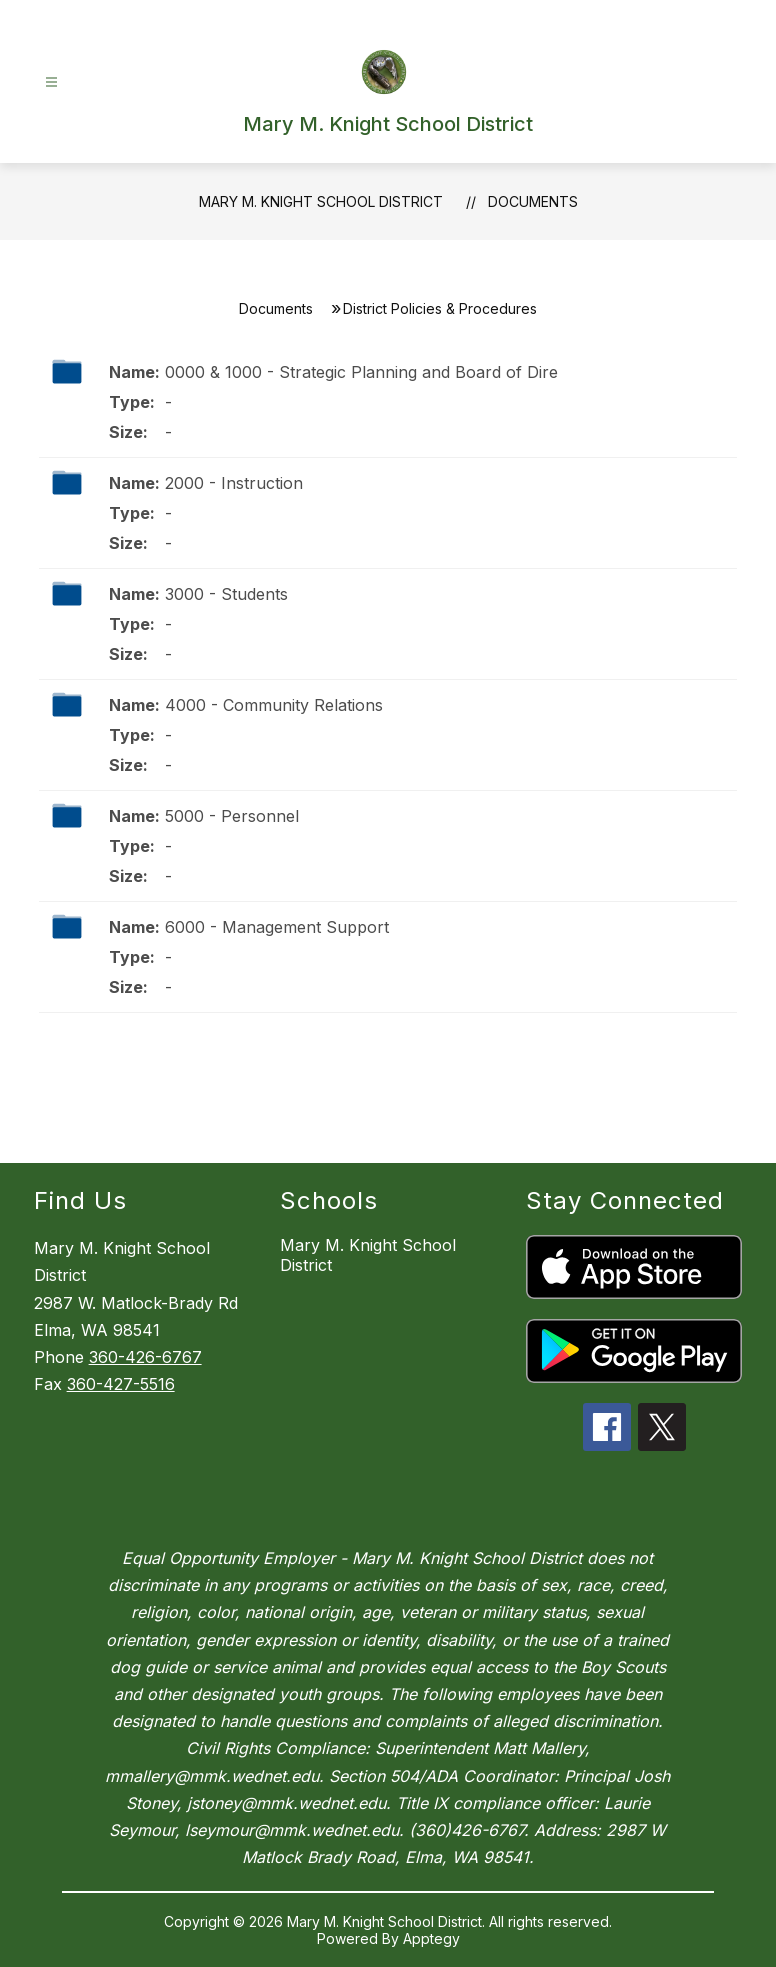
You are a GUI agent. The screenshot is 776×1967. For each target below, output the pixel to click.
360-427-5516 (121, 1384)
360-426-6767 (145, 1357)
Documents (533, 201)
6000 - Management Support (277, 927)
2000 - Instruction (234, 483)
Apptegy (431, 1938)
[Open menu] (51, 82)
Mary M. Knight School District (321, 201)
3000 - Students (226, 594)
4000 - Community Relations (274, 705)
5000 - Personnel (232, 816)
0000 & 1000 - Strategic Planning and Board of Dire (361, 372)
